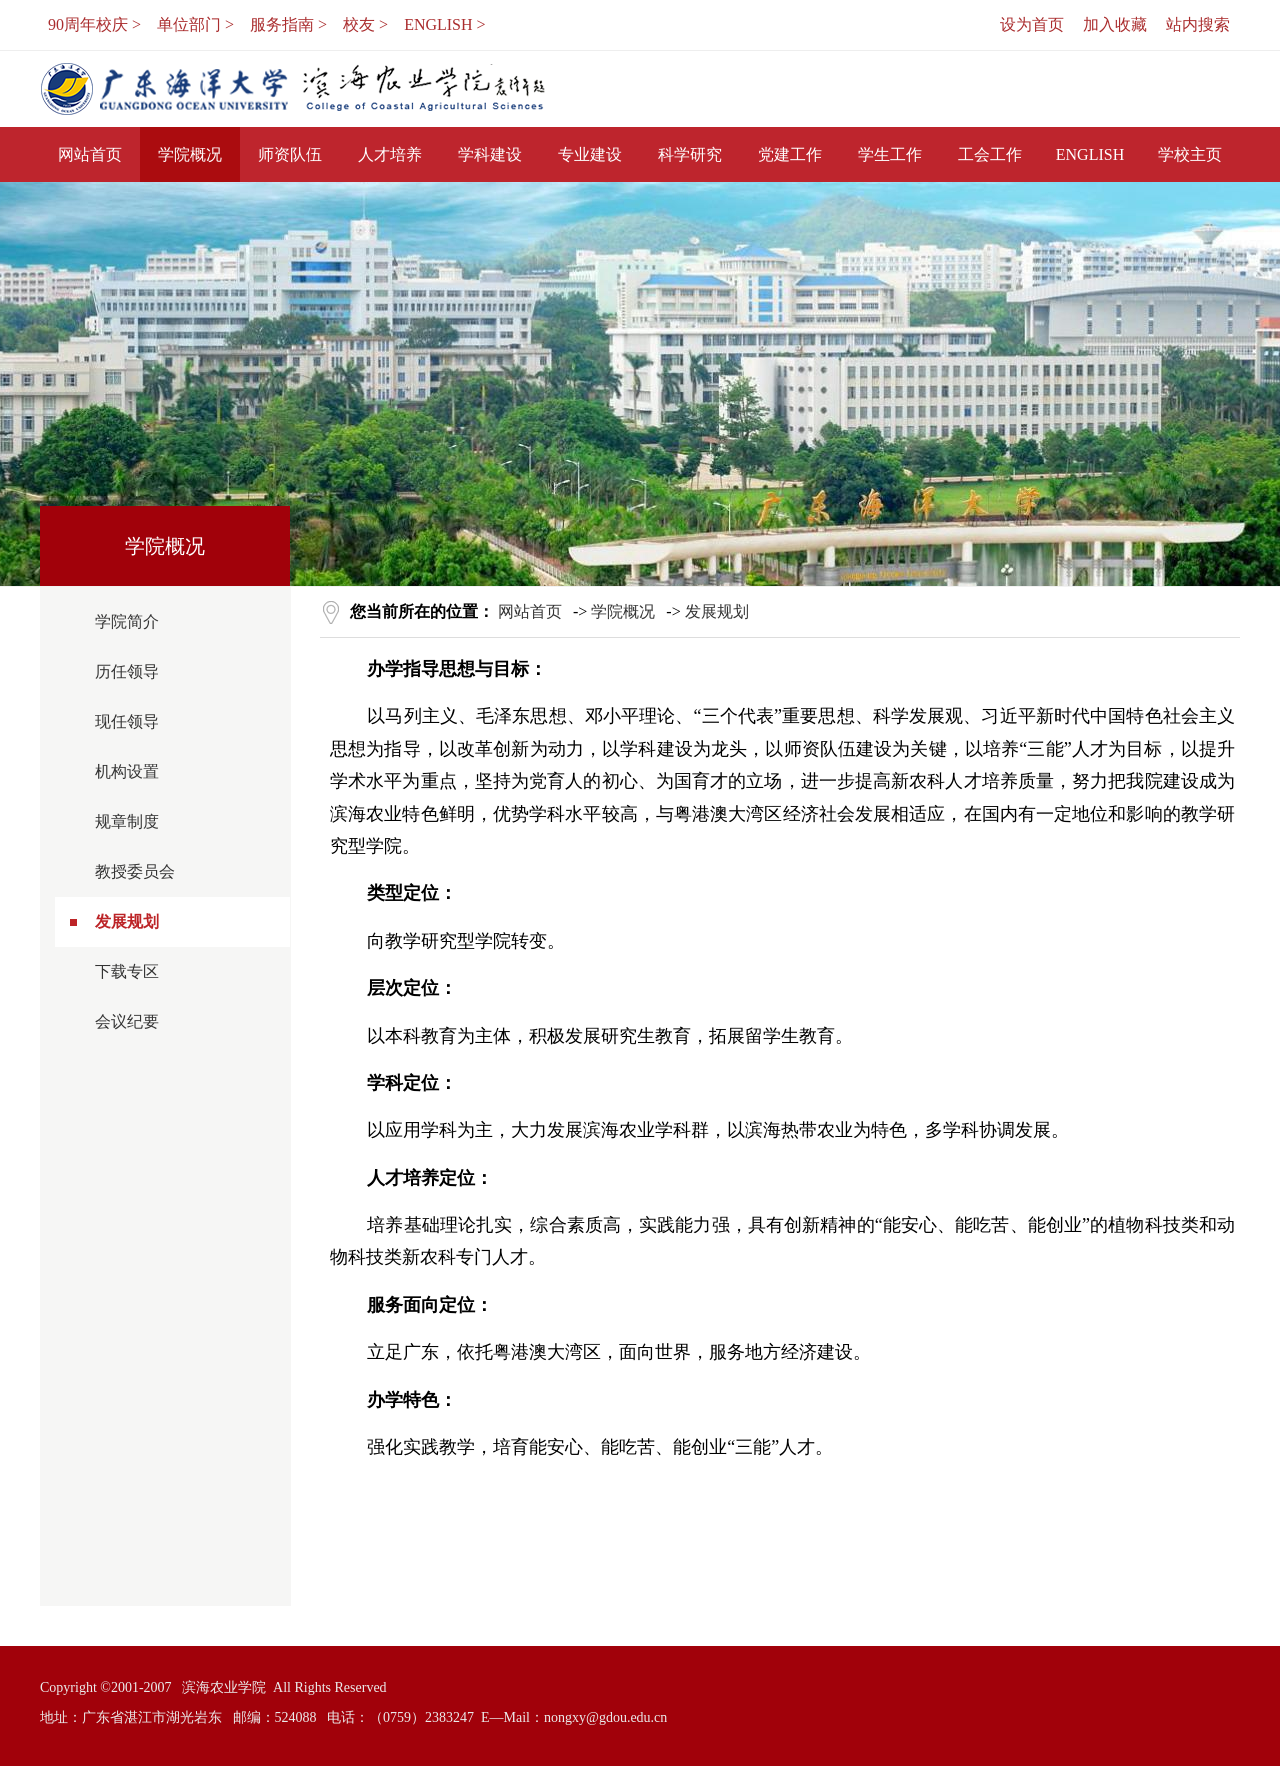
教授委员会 (135, 871)
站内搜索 (1198, 24)
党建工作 (790, 154)
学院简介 (127, 621)
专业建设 (590, 154)
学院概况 (190, 154)
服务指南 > (288, 24)
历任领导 (127, 671)
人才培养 (390, 154)
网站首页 (90, 154)
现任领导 (127, 721)
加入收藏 (1115, 24)
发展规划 (127, 921)
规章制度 (127, 821)
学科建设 (490, 154)
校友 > (365, 24)
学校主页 (1190, 154)
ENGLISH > (444, 24)
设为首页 (1032, 24)
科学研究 (690, 154)
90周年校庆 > (94, 24)
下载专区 (127, 971)
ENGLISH (1090, 154)
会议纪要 (127, 1021)
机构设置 (127, 771)
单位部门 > (195, 24)
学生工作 (890, 154)
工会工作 (990, 154)
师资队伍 (290, 154)
